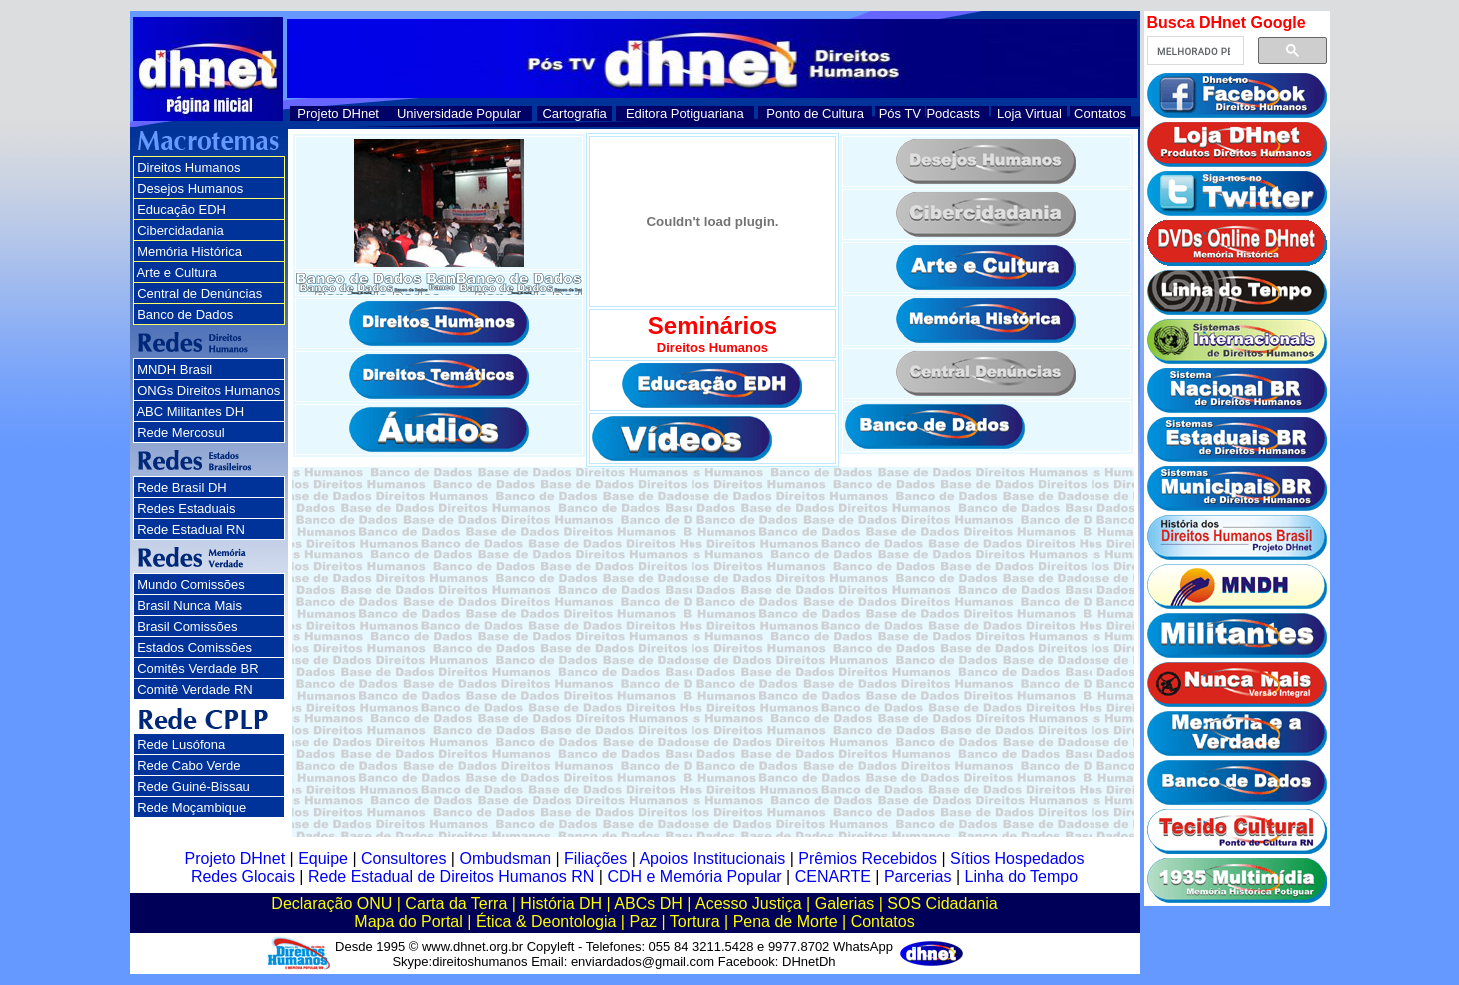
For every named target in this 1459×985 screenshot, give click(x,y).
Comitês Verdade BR (197, 668)
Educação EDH (181, 209)
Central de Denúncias (199, 293)
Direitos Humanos (188, 167)
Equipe (323, 858)
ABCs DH (648, 903)
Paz (643, 921)
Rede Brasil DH (182, 487)
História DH (561, 903)
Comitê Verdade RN (195, 689)
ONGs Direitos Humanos (208, 390)
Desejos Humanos (190, 188)
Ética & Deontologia (546, 921)
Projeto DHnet (338, 113)
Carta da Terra (456, 903)
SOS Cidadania (942, 903)
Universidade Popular (459, 113)
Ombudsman (505, 858)
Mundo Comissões (191, 584)
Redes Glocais (243, 876)
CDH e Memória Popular (694, 876)
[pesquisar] (1193, 51)
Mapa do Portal (408, 921)
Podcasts (952, 113)
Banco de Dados (185, 314)
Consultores (403, 858)
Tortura (695, 921)
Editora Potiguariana (685, 113)
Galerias (845, 903)
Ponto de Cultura (815, 113)
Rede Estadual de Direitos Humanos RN (451, 876)
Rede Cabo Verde (188, 765)
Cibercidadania (180, 230)
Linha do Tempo (1022, 876)
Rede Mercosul (180, 432)
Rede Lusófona (181, 744)
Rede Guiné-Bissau (193, 786)
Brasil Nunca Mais (189, 605)
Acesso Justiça (748, 903)
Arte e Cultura (176, 272)
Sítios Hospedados (1017, 858)
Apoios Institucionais (712, 858)
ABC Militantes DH (190, 411)
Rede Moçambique (191, 807)
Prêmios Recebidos (867, 858)
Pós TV (900, 113)
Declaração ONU (331, 903)
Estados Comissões (194, 647)
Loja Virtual (1029, 113)
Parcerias (918, 876)
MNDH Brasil (174, 369)
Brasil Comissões (187, 626)
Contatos (1100, 113)
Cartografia (574, 113)
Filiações (595, 858)
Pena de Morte (785, 921)
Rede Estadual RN (191, 529)
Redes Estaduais (186, 508)
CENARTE (833, 876)
